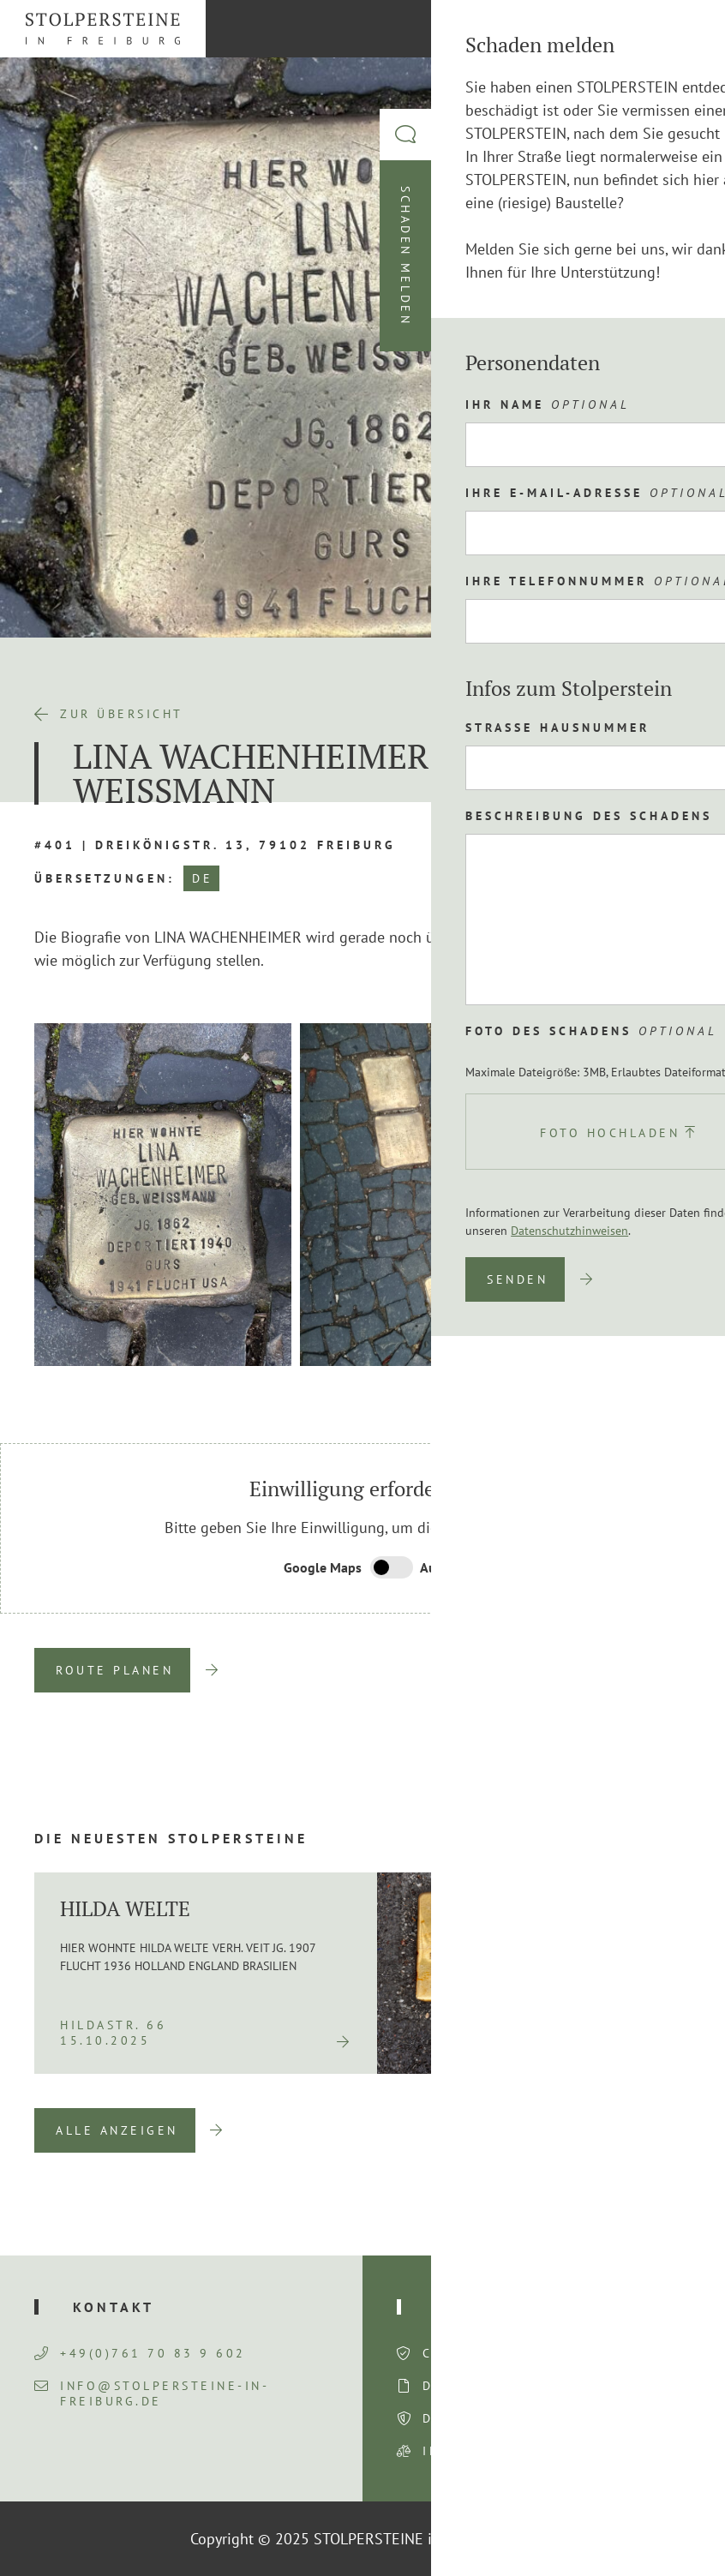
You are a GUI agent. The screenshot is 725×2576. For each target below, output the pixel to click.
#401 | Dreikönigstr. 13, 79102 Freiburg (215, 845)
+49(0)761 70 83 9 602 (140, 2353)
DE (202, 878)
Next (682, 1391)
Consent (458, 2353)
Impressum (467, 2451)
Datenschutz (477, 2418)
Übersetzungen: (104, 878)
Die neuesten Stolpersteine (171, 1838)
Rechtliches (494, 2306)
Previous (604, 1391)
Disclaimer (469, 2385)
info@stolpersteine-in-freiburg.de (151, 2393)
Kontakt (113, 2306)
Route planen (114, 1670)
